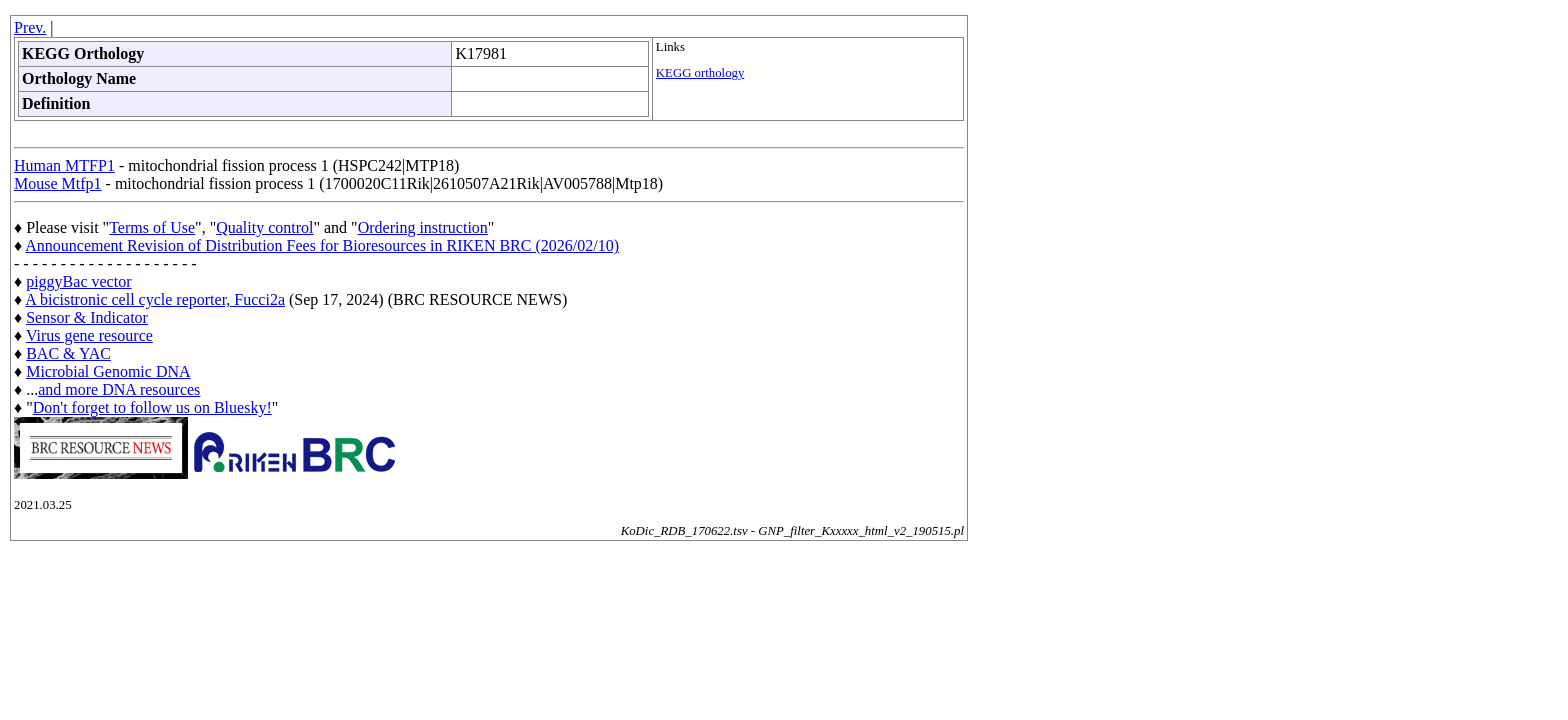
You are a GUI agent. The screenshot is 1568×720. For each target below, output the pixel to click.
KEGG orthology (700, 73)
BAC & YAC (68, 353)
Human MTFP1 (64, 165)
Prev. (30, 27)
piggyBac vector (78, 281)
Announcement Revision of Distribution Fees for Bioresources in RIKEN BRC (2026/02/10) (322, 245)
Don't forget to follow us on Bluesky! (152, 407)
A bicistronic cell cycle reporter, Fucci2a (155, 299)
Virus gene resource (89, 335)
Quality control (264, 227)
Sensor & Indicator (87, 317)
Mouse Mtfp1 (58, 183)
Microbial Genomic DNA (108, 371)
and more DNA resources (119, 389)
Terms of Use (152, 227)
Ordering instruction (423, 227)
